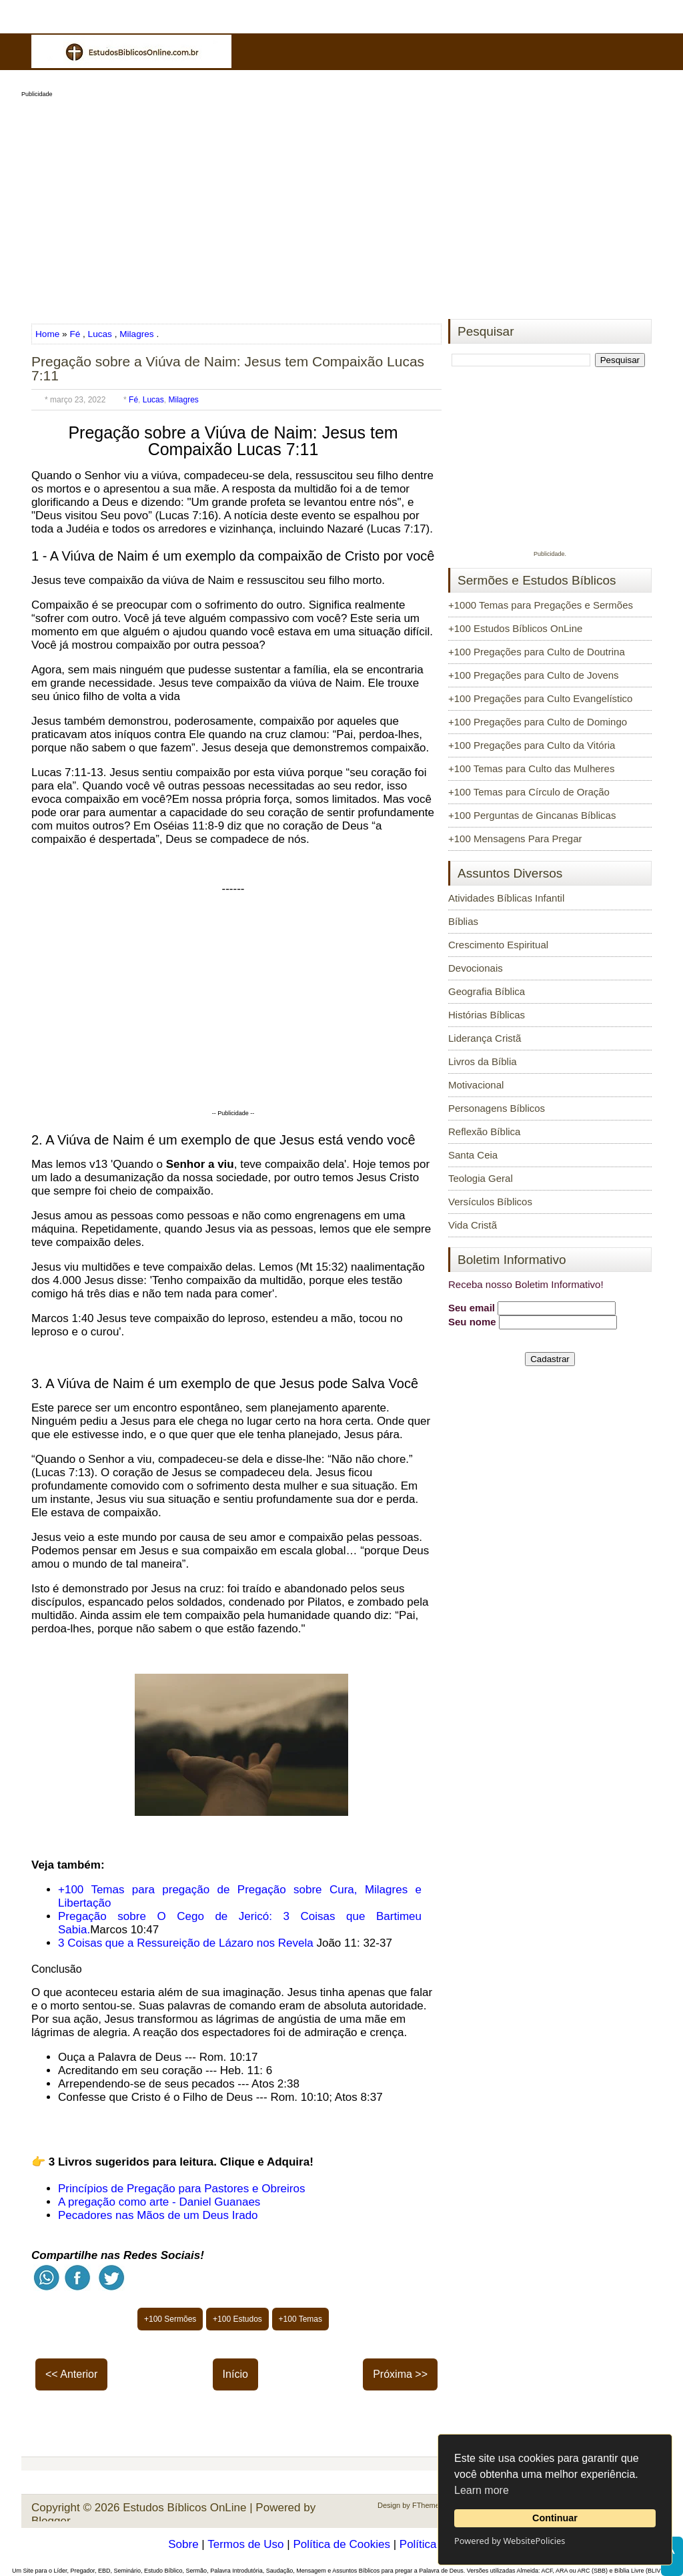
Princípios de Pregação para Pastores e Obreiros (181, 2188)
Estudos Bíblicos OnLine (184, 2507)
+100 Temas (301, 2319)
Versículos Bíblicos (490, 1201)
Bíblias (463, 921)
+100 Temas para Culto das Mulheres (531, 768)
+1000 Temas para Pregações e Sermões (540, 605)
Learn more (481, 2490)
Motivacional (476, 1084)
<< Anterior (71, 2374)
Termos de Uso (245, 2544)
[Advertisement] (341, 204)
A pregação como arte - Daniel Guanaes (159, 2202)
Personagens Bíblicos (496, 1108)
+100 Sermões (170, 2319)
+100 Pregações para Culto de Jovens (533, 675)
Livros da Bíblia (482, 1061)
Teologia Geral (480, 1178)
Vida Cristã (472, 1225)
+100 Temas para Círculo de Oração (529, 791)
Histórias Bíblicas (486, 1014)
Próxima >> (400, 2374)
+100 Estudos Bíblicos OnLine (515, 628)
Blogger (51, 2521)
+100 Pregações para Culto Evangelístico (540, 698)
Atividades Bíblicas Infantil (506, 898)
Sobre (183, 2544)
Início (235, 2374)
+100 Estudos (237, 2319)
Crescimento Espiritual (498, 944)
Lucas (100, 334)
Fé (74, 334)
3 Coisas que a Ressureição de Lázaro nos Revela (185, 1943)
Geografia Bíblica (486, 991)
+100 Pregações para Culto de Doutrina (536, 651)
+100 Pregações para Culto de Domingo (537, 721)
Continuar (555, 2518)
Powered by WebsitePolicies (509, 2541)
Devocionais (475, 968)
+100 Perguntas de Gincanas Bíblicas (532, 815)
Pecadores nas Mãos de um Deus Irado (158, 2215)
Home (48, 334)
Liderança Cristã (484, 1038)
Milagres (136, 334)
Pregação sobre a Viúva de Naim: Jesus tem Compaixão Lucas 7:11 (227, 368)
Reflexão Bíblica (484, 1131)
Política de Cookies (341, 2544)
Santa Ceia (473, 1155)
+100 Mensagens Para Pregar (515, 838)
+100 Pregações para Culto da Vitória (531, 745)
